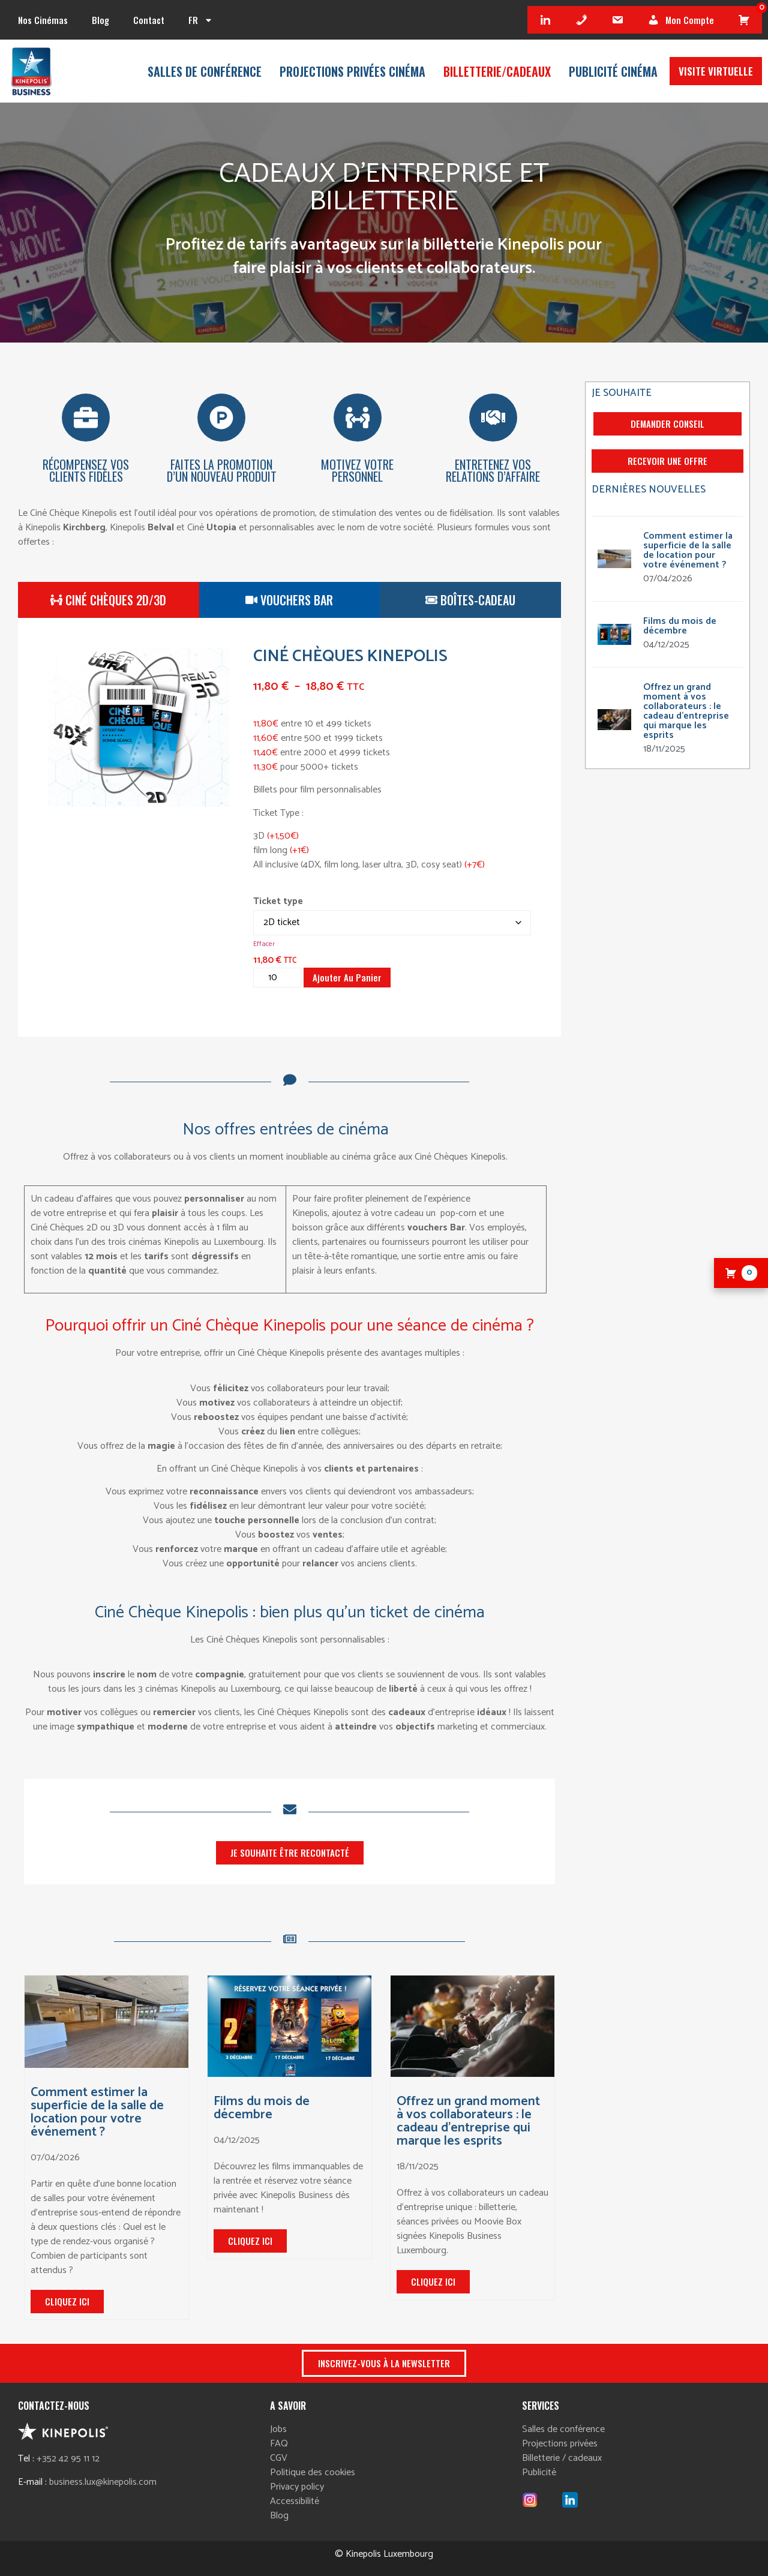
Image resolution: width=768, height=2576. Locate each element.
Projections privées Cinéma (352, 71)
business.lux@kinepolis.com (103, 2482)
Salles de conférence (205, 71)
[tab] (108, 600)
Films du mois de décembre (262, 2108)
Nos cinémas (43, 19)
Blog (100, 19)
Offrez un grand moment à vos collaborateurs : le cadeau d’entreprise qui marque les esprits (468, 2121)
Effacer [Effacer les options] (264, 944)
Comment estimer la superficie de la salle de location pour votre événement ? (97, 2112)
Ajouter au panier (347, 977)
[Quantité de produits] (277, 978)
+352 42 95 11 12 (68, 2459)
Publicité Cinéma (613, 71)
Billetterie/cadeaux (497, 71)
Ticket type (278, 901)
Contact (148, 19)
